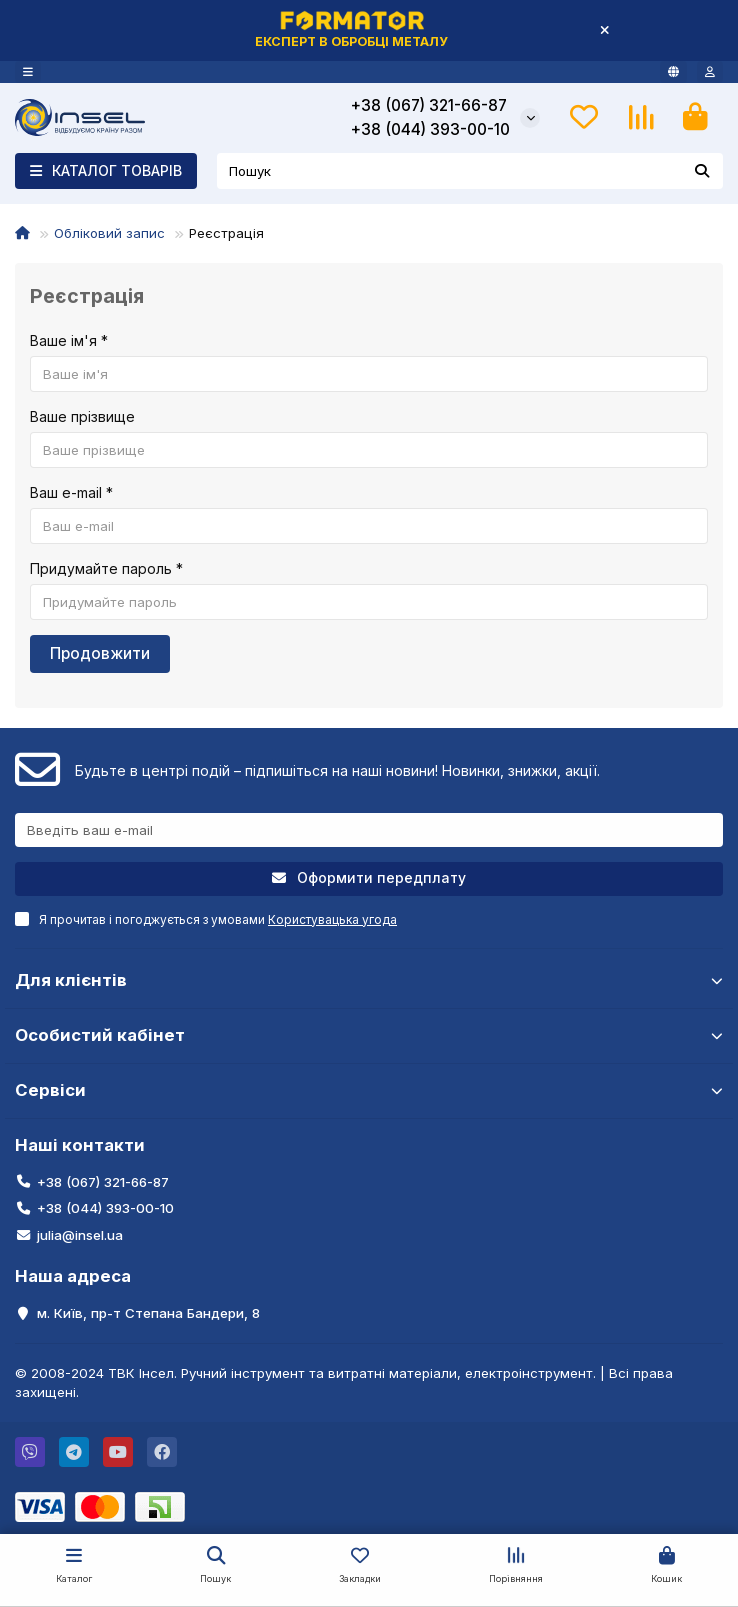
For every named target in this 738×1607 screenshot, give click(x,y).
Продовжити (100, 653)
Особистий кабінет (369, 1035)
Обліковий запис (109, 233)
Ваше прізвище (82, 416)
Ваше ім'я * (69, 340)
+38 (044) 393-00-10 (430, 129)
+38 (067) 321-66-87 (429, 105)
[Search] (470, 171)
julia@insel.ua (80, 1235)
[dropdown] (28, 72)
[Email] (369, 830)
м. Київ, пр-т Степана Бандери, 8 (148, 1313)
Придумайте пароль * (106, 568)
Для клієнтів (369, 980)
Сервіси (369, 1090)
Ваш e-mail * (71, 492)
